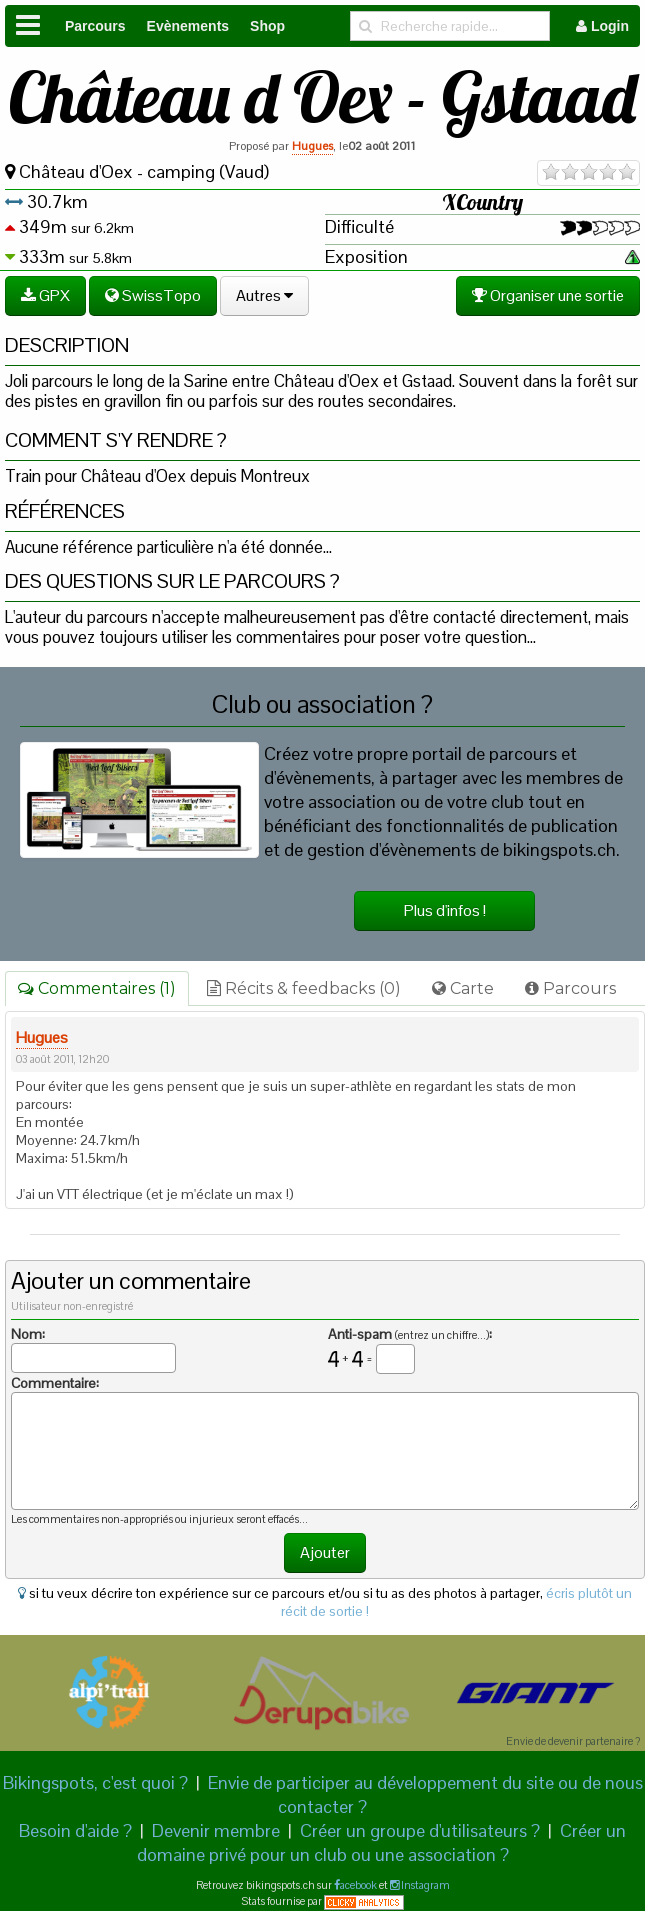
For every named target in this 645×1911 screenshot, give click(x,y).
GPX (45, 295)
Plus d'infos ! (445, 910)
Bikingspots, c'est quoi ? (95, 1782)
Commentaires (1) (97, 988)
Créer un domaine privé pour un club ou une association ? (382, 1842)
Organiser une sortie (548, 295)
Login (602, 26)
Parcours (95, 26)
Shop (267, 26)
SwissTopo (153, 295)
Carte (463, 988)
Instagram (424, 1885)
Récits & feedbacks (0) (304, 988)
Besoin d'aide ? (75, 1830)
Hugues (312, 146)
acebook (358, 1885)
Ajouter (325, 1552)
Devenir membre (216, 1830)
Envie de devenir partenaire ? (573, 1741)
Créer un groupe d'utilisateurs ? (420, 1830)
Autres (264, 295)
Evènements (188, 26)
